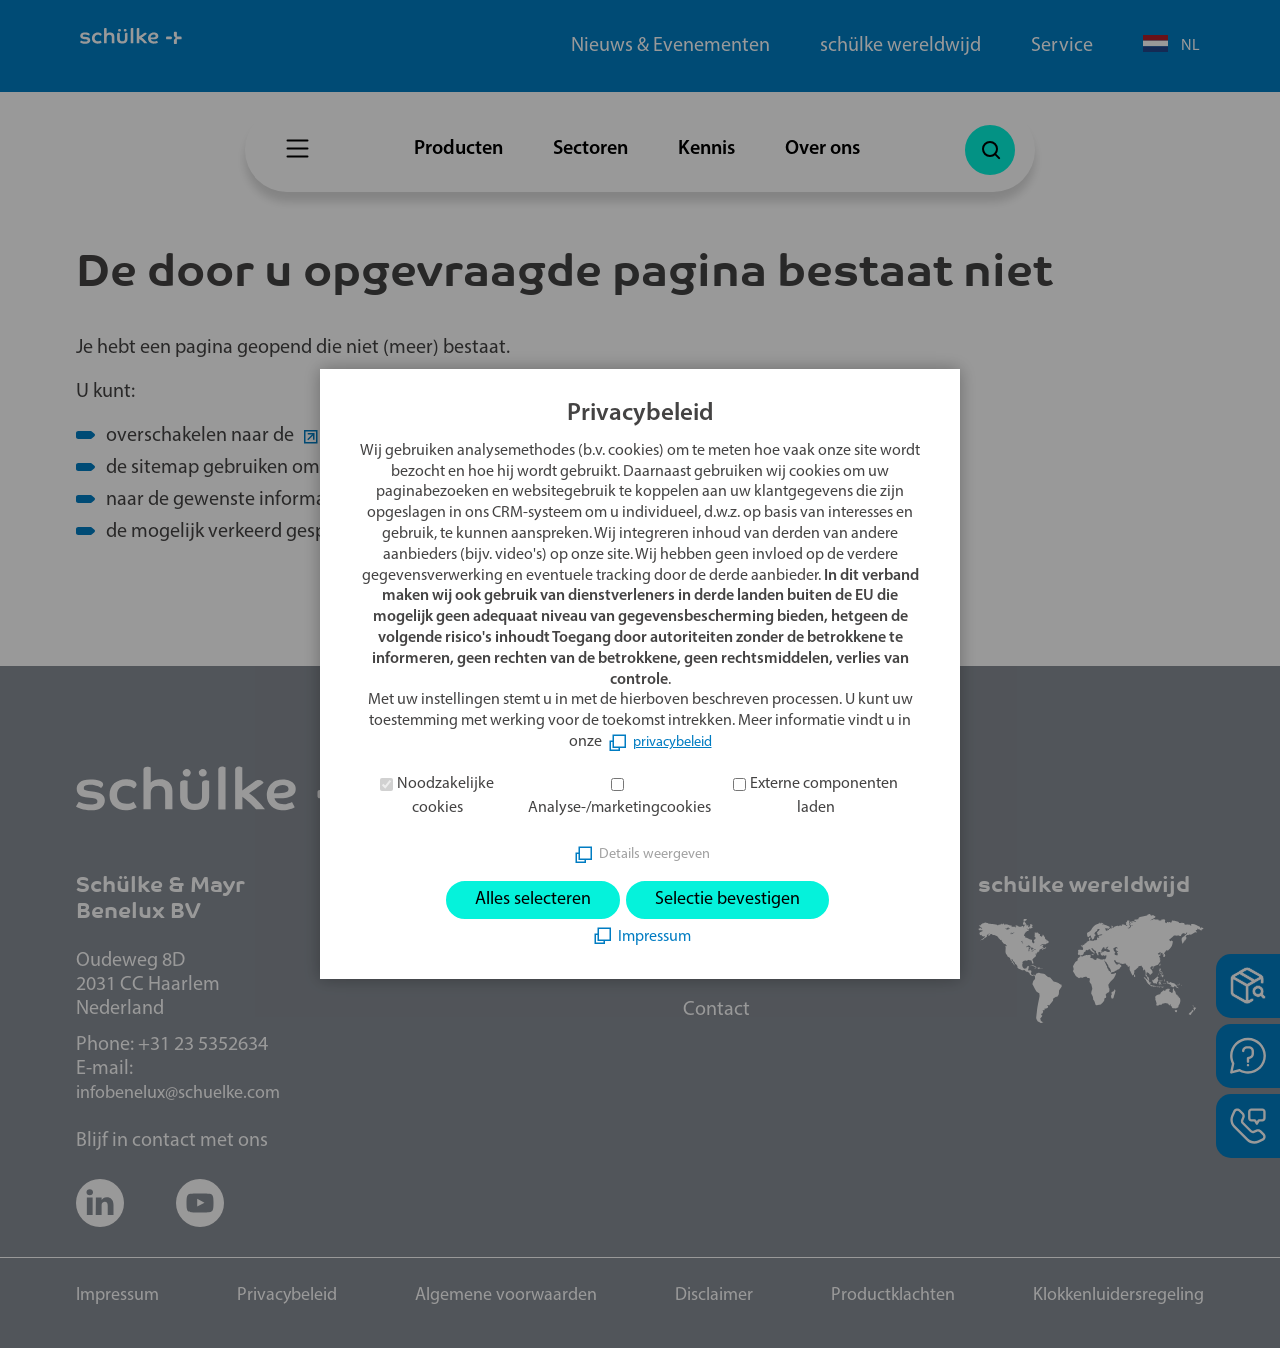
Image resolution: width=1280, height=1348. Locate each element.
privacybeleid (672, 740)
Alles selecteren (520, 900)
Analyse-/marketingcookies (619, 806)
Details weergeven (654, 851)
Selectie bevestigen (737, 900)
